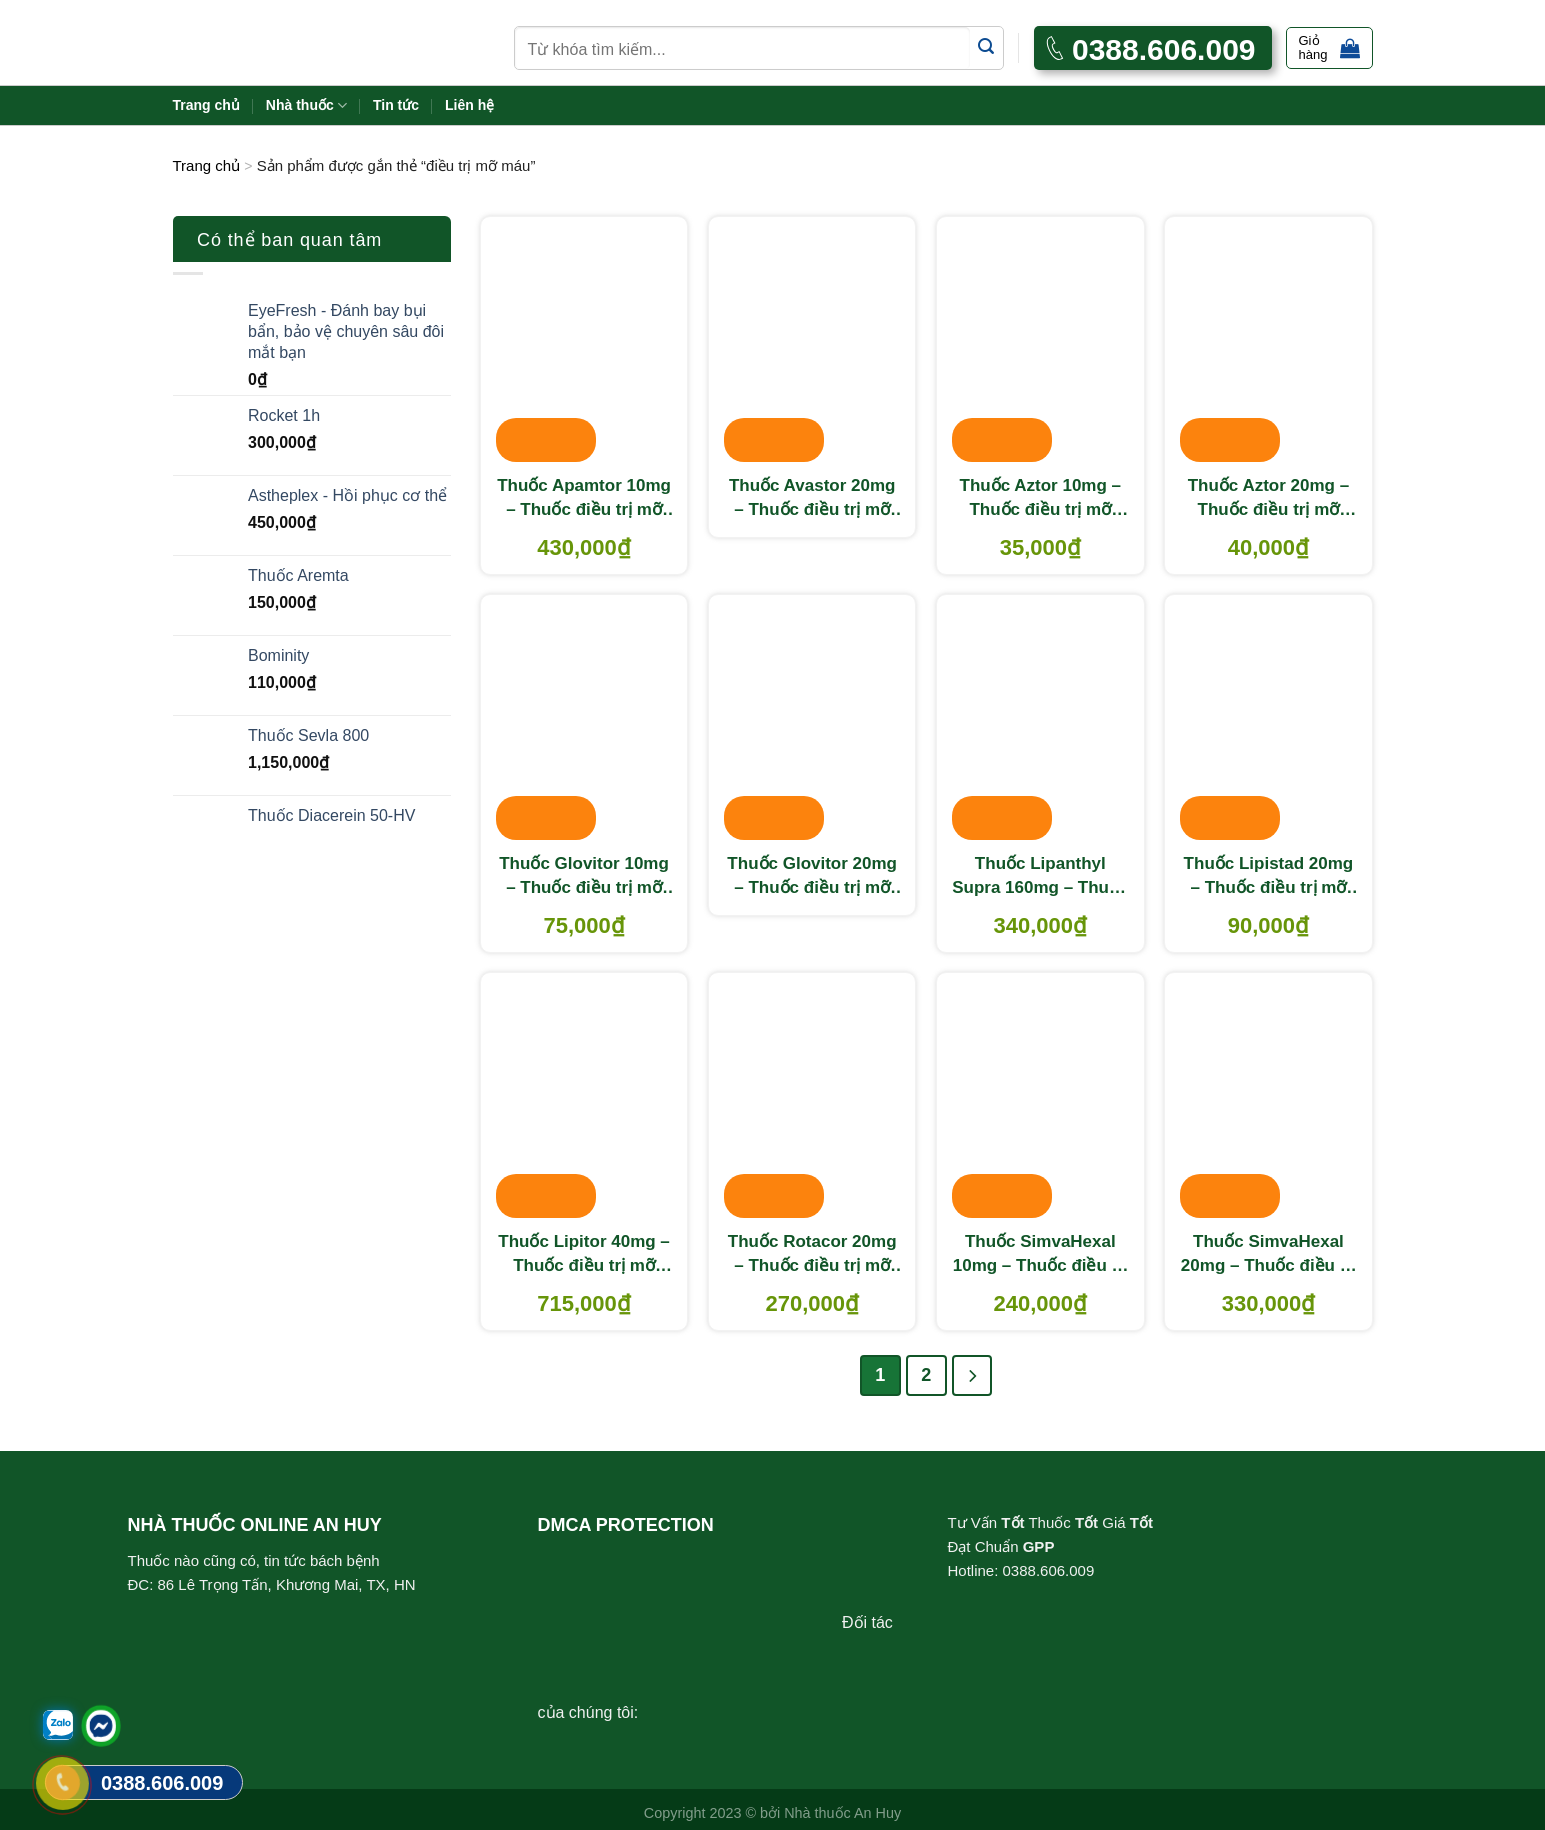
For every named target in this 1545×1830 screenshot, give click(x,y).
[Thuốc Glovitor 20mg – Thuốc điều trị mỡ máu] (812, 719)
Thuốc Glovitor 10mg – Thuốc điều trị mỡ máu (584, 877)
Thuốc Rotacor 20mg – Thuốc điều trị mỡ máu (812, 1255)
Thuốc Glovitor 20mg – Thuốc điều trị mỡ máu (812, 877)
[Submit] (986, 47)
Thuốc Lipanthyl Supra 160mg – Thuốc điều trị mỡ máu (1040, 877)
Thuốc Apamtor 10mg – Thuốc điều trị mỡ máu (584, 499)
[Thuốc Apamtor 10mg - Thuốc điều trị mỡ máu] (584, 341)
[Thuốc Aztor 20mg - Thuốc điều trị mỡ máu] (1268, 341)
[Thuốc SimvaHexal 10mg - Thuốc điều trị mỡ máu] (1040, 1097)
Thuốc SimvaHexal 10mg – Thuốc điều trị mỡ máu (1040, 1255)
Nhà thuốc (306, 105)
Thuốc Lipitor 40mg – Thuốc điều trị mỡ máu (584, 1255)
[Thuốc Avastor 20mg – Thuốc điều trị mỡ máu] (812, 341)
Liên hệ (469, 105)
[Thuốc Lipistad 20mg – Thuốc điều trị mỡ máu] (1268, 719)
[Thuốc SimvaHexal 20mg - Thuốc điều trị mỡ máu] (1268, 1097)
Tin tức (396, 105)
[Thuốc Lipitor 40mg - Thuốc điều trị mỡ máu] (584, 1097)
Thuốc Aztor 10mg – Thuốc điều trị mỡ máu (1040, 499)
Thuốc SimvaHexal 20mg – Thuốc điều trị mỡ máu (1268, 1255)
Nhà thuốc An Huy (842, 1813)
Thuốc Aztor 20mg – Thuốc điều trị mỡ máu (1268, 499)
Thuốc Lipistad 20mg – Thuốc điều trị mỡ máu (1269, 877)
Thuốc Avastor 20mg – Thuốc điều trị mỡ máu (812, 499)
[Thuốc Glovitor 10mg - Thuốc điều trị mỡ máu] (584, 719)
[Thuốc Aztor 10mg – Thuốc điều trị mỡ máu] (1040, 341)
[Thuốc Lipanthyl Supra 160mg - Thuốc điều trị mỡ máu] (1040, 719)
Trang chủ (206, 105)
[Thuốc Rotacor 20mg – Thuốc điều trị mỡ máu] (812, 1097)
